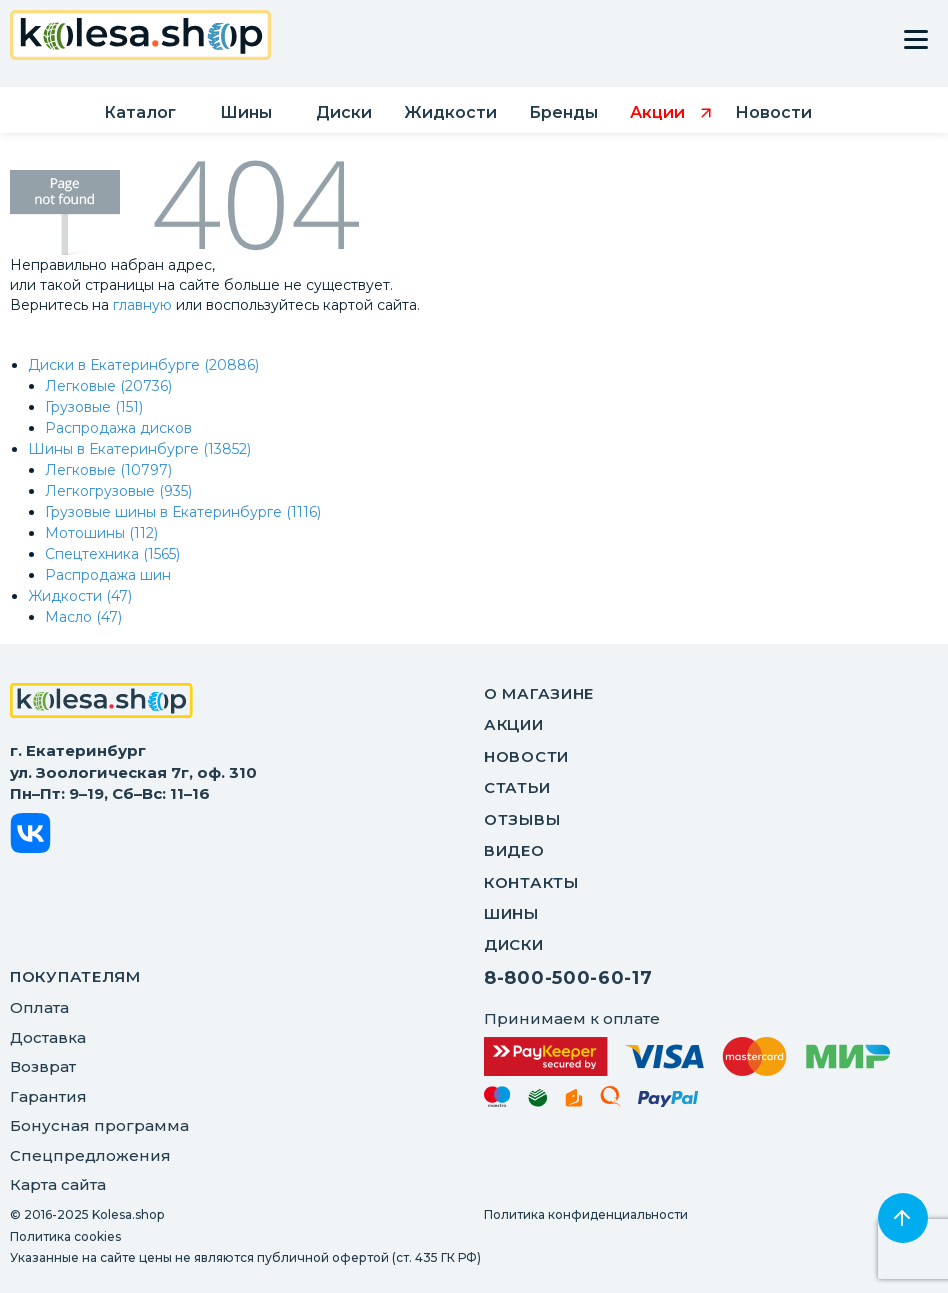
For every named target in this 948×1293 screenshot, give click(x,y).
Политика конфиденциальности (586, 1214)
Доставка (48, 1037)
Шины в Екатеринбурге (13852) (139, 449)
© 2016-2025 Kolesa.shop (87, 1214)
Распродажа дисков (118, 428)
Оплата (39, 1007)
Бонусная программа (99, 1125)
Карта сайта (58, 1184)
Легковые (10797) (108, 470)
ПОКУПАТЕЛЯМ (75, 976)
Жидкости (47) (80, 596)
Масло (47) (83, 617)
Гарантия (48, 1096)
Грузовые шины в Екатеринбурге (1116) (183, 512)
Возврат (43, 1066)
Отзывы (522, 819)
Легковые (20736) (108, 386)
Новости (526, 756)
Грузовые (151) (94, 407)
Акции (514, 724)
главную (142, 305)
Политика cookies (65, 1236)
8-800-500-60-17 (568, 978)
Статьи (517, 787)
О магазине (539, 693)
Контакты (531, 882)
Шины (511, 913)
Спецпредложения (90, 1155)
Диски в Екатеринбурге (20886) (143, 365)
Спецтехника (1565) (112, 554)
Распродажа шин (108, 575)
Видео (514, 850)
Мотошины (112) (101, 533)
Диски (514, 944)
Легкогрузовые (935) (118, 491)
